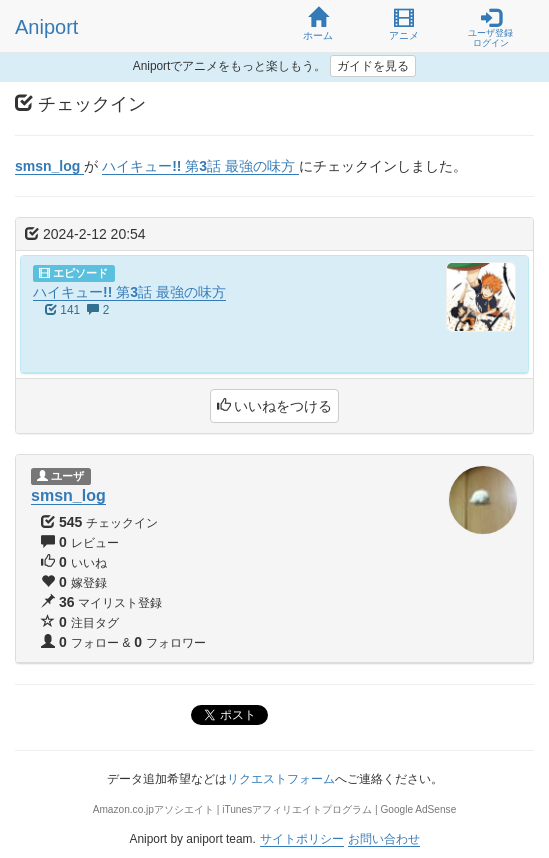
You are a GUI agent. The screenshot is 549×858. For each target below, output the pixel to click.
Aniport (46, 27)
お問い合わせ (384, 839)
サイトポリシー (302, 839)
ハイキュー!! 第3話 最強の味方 (129, 292)
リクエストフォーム (281, 779)
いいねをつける (275, 406)
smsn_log (68, 495)
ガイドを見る (373, 66)
